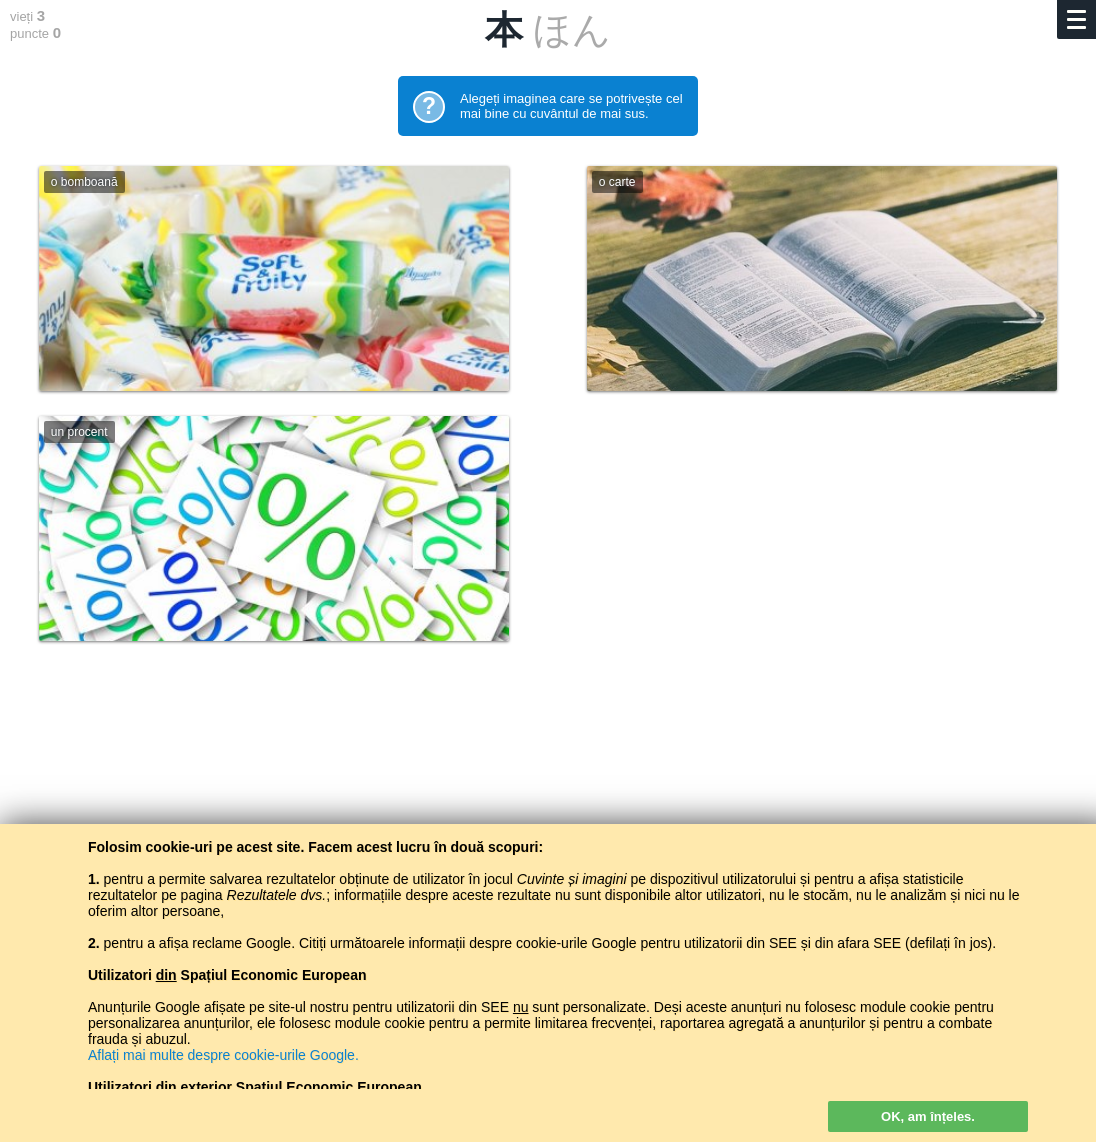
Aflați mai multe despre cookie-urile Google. (223, 1055)
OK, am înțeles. (928, 1116)
